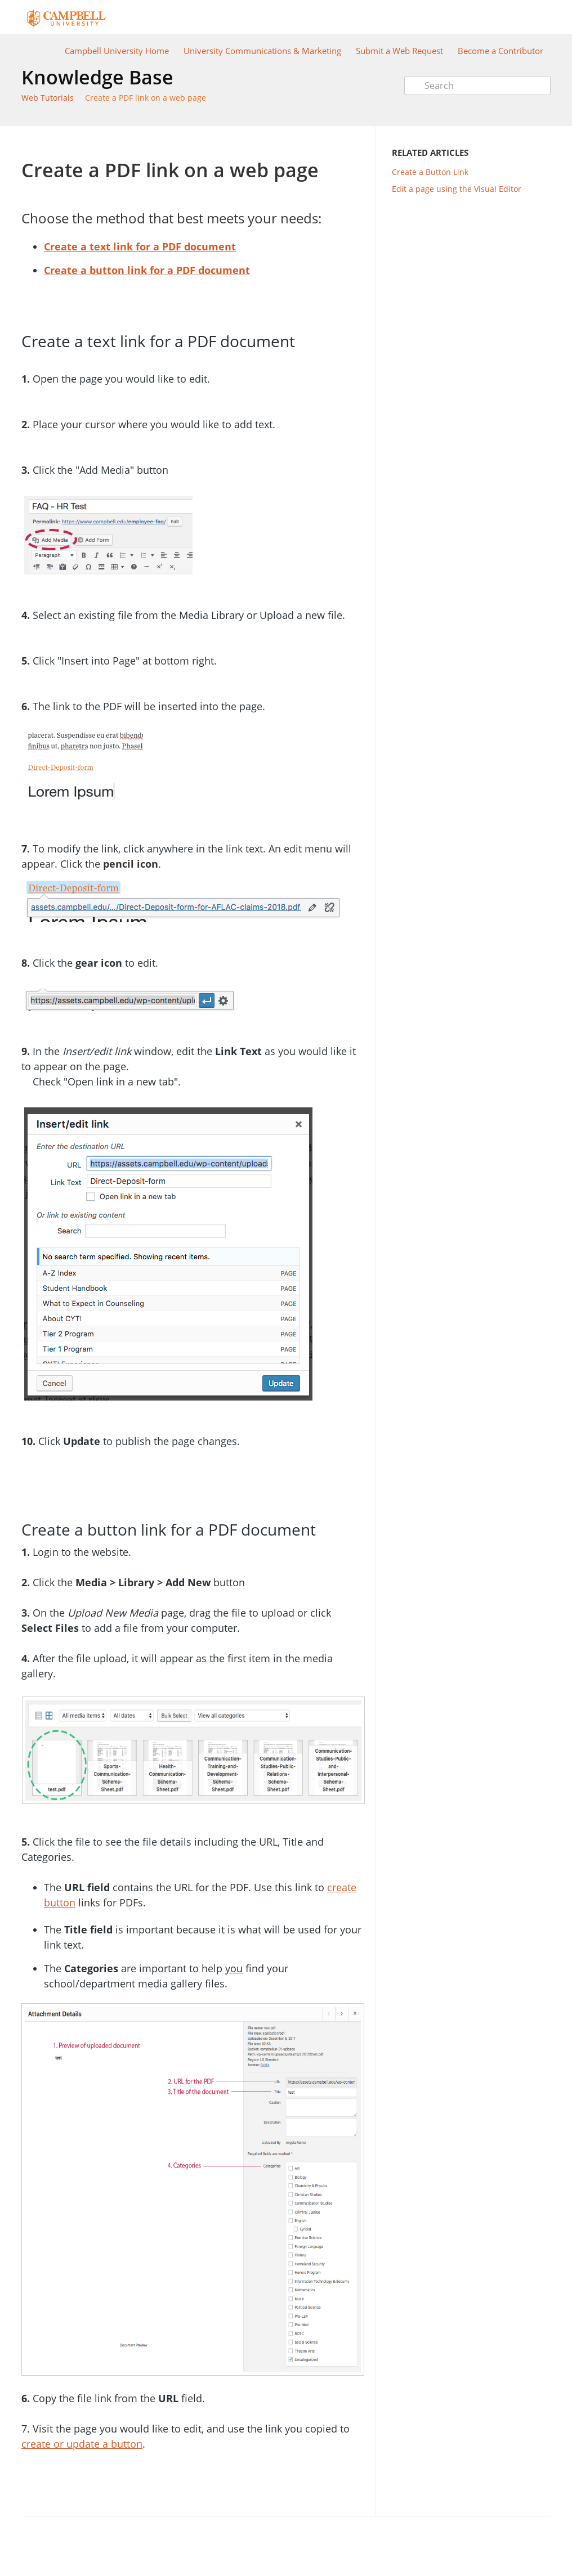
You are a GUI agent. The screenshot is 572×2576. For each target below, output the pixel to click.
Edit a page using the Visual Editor (456, 188)
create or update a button (81, 2444)
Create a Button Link (430, 172)
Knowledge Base (97, 77)
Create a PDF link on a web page (145, 97)
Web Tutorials (47, 97)
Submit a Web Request (399, 50)
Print (326, 143)
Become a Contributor (500, 50)
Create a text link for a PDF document (140, 246)
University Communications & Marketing (262, 50)
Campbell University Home (117, 50)
